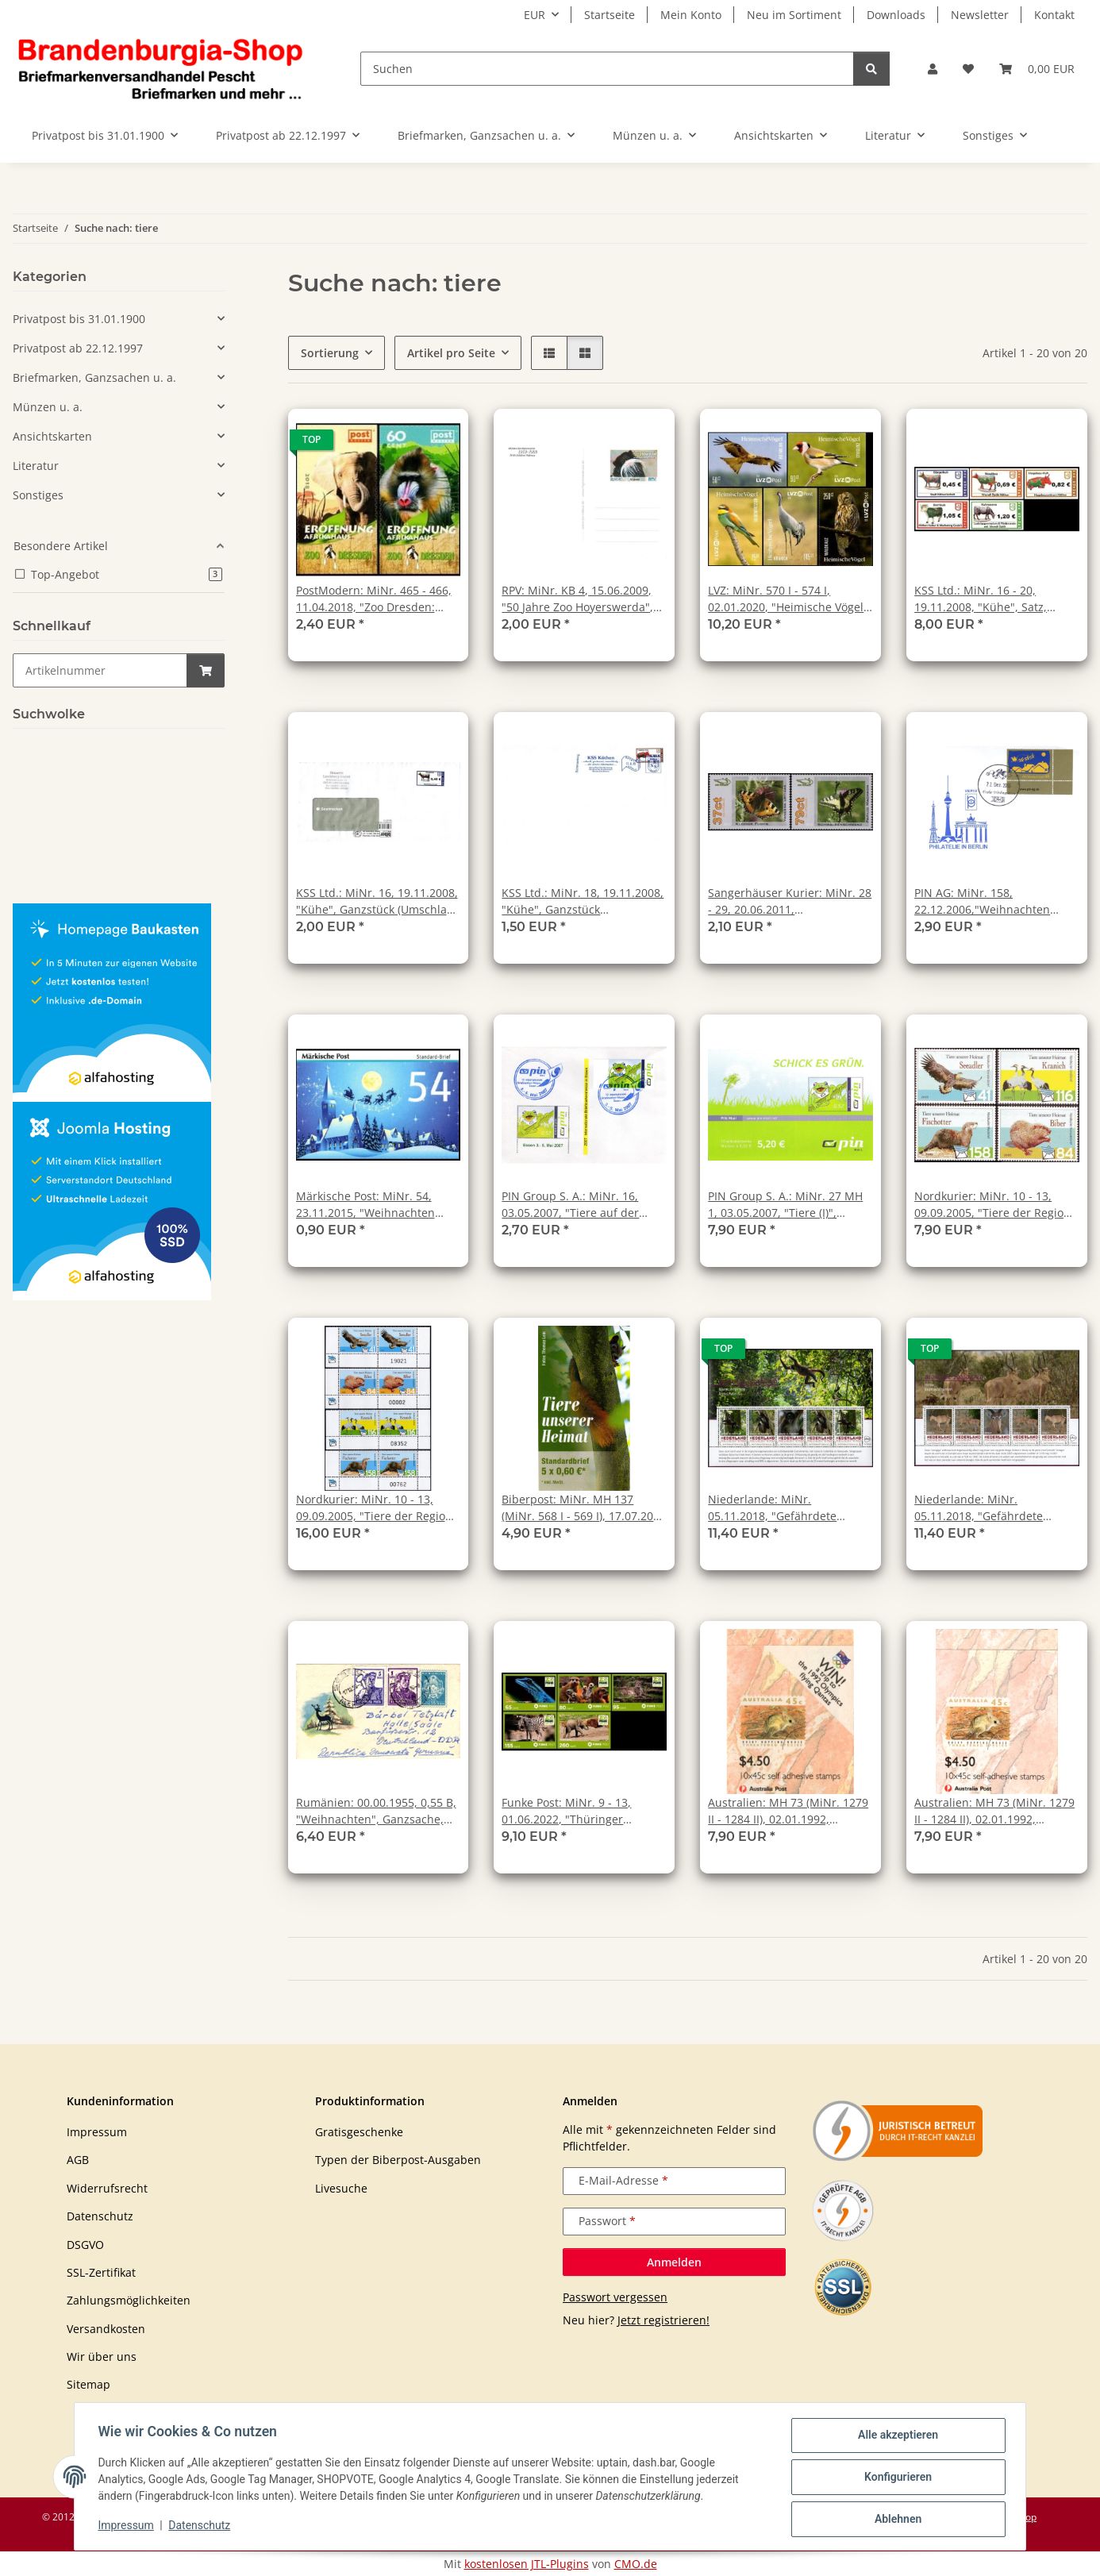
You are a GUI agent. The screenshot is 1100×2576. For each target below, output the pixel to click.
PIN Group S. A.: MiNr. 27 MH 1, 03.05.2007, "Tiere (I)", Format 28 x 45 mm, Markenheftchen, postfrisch (785, 1204)
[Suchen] (607, 69)
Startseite (609, 14)
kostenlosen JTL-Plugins (526, 2563)
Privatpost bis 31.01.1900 (79, 318)
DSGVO (85, 2244)
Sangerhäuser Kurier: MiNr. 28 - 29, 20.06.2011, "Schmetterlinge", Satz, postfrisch (789, 901)
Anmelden (674, 2262)
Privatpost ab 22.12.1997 (78, 348)
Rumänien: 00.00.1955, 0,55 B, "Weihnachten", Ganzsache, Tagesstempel (376, 1811)
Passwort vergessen (615, 2297)
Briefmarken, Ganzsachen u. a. (94, 377)
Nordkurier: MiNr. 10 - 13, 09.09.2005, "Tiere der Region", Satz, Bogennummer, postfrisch (378, 1508)
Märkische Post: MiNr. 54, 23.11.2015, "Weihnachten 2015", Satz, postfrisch (365, 1204)
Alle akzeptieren (896, 2437)
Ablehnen (895, 2519)
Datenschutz (202, 2526)
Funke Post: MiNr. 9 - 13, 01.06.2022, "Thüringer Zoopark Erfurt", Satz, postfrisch (566, 1811)
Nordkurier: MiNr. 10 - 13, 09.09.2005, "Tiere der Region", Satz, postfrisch (996, 1204)
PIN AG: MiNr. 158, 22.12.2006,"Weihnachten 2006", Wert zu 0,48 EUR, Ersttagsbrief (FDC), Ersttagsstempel (982, 901)
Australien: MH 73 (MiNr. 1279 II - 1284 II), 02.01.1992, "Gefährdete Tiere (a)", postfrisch (788, 1811)
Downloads (896, 14)
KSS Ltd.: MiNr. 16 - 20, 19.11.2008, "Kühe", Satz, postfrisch (980, 599)
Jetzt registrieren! (663, 2320)
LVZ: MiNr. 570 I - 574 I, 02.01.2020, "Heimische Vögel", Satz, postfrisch (789, 599)
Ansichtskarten (52, 436)
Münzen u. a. (48, 406)
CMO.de (635, 2563)
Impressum (128, 2526)
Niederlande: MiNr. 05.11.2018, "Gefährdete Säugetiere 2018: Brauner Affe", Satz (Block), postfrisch (783, 1508)
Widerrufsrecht (107, 2188)
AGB (78, 2159)
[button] (932, 68)
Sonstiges (38, 494)
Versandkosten (106, 2328)
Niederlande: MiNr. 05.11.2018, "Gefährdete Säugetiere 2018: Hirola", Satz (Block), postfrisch (992, 1508)
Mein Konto (690, 14)
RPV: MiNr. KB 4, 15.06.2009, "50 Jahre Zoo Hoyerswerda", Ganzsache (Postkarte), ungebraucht (577, 599)
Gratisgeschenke (359, 2131)
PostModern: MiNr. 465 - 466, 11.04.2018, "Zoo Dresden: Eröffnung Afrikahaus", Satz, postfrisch (374, 599)
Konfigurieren (895, 2478)
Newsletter (980, 14)
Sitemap (88, 2384)
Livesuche (341, 2188)
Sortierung (330, 352)
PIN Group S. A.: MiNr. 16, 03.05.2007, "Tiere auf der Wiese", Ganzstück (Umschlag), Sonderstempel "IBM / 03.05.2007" (583, 1204)
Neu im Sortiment (794, 14)
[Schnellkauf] (100, 670)
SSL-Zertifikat (101, 2272)
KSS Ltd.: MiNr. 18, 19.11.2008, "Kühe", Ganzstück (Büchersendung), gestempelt (582, 901)
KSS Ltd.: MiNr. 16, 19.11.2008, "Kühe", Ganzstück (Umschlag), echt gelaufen (378, 901)
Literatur (36, 465)
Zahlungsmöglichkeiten (128, 2300)
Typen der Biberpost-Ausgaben (398, 2159)
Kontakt (1054, 14)
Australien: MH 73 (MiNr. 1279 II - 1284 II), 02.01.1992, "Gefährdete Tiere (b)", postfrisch (994, 1811)
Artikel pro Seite (451, 352)
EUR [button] (534, 14)
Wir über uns (102, 2356)
